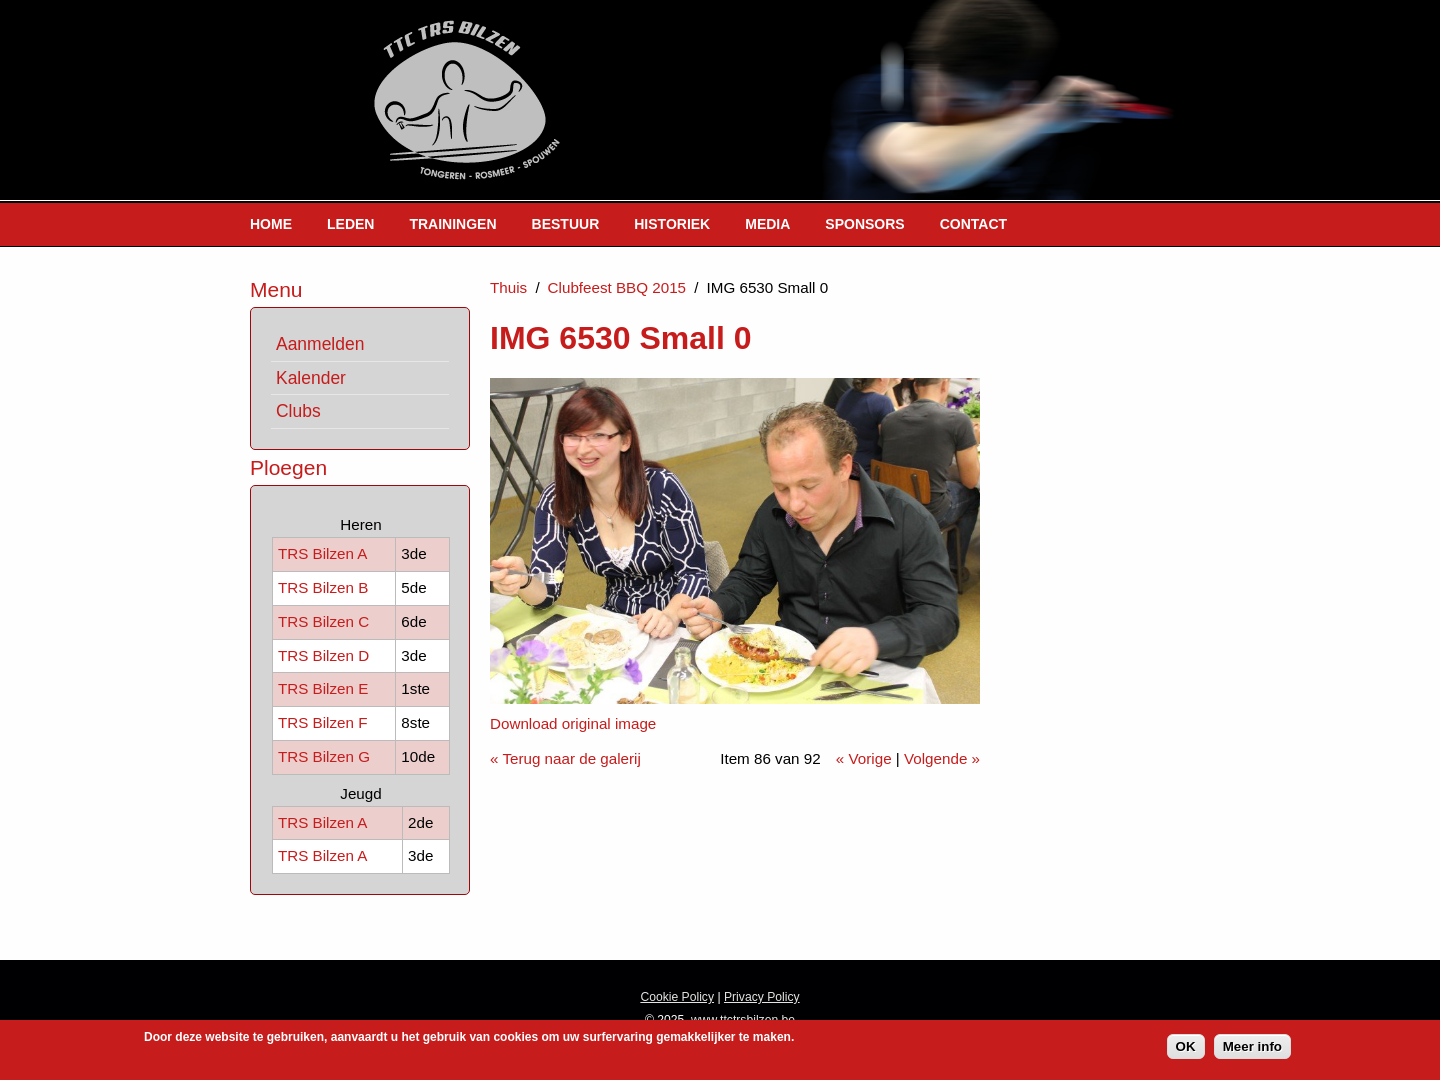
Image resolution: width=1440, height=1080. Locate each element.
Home (271, 224)
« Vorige (864, 758)
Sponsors (864, 224)
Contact (973, 224)
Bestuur (566, 224)
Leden (350, 224)
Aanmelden (320, 344)
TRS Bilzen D (323, 655)
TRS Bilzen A (322, 553)
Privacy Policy (762, 997)
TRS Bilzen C (323, 621)
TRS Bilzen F (322, 722)
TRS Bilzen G (324, 756)
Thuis (508, 287)
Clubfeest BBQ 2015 (617, 287)
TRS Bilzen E (323, 688)
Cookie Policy (677, 997)
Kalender (311, 378)
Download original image (573, 723)
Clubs (298, 411)
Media (767, 224)
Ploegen (288, 467)
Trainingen (452, 224)
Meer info (1252, 1049)
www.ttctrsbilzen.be (743, 1020)
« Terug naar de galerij (565, 758)
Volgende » (942, 758)
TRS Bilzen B (323, 587)
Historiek (672, 224)
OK (1186, 1049)
